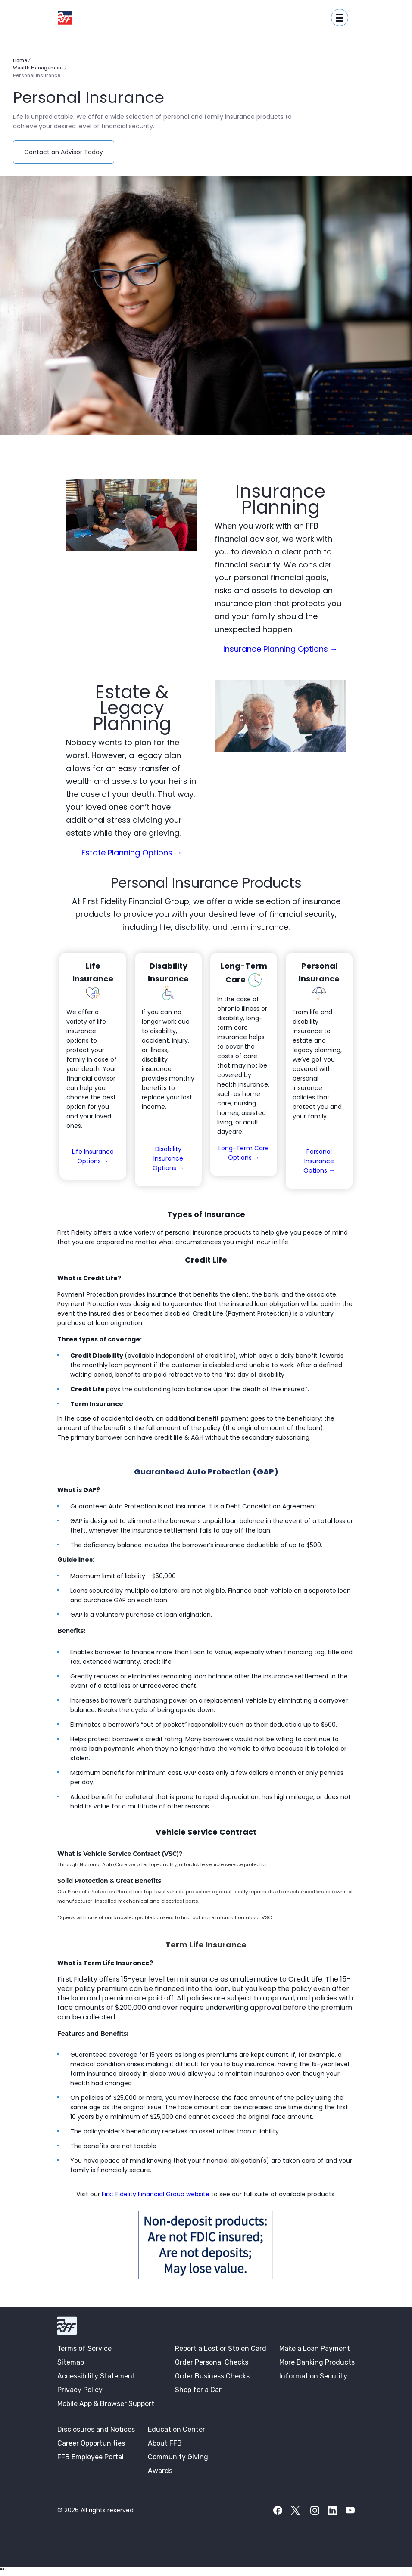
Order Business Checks (212, 2376)
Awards (160, 2471)
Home (20, 60)
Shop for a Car (198, 2390)
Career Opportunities (91, 2443)
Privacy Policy (80, 2390)
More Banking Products (317, 2362)
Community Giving (178, 2457)
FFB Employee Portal (90, 2457)
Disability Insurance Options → (168, 1158)
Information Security (313, 2376)
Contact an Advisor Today (69, 151)
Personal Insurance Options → (319, 1161)
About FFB (165, 2443)
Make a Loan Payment (314, 2348)
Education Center (176, 2429)
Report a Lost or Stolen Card (220, 2348)
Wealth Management (38, 68)
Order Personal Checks (211, 2362)
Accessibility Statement (96, 2376)
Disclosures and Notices (96, 2429)
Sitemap (70, 2362)
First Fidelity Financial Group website (156, 2194)
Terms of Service (84, 2348)
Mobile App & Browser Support (105, 2404)
